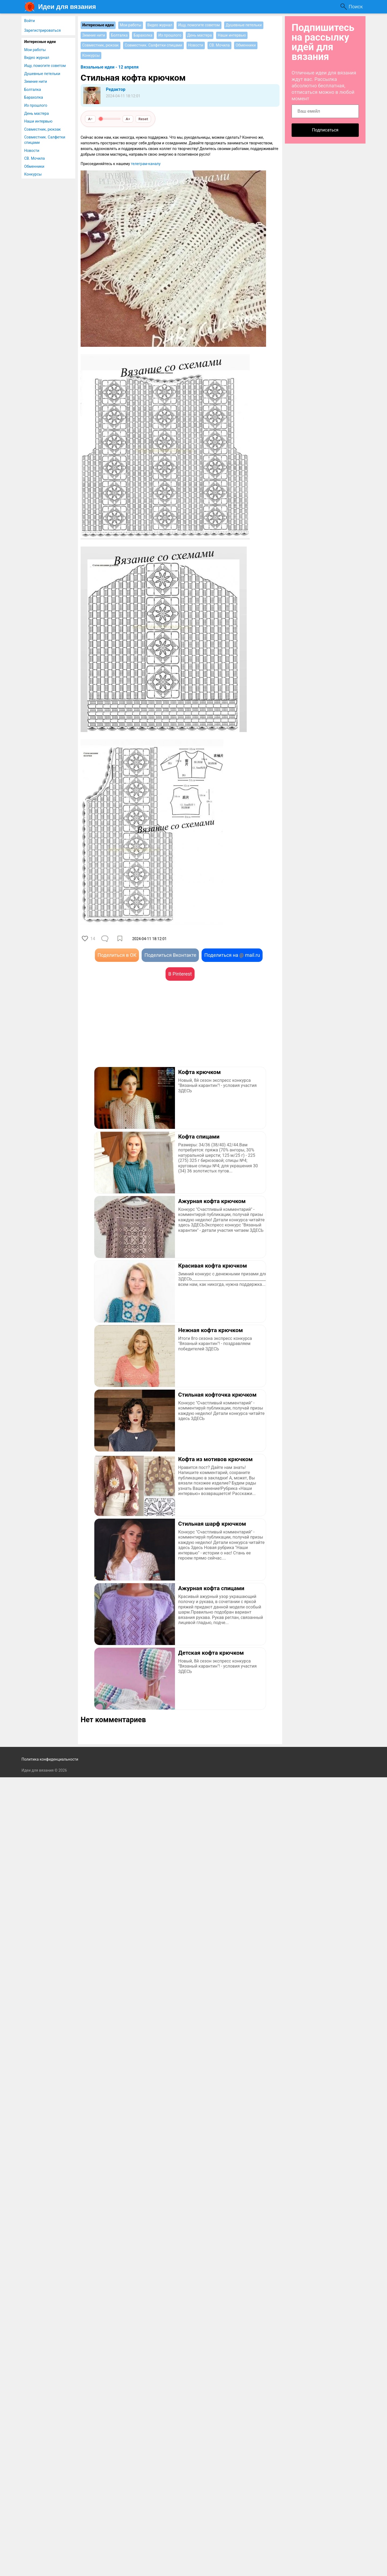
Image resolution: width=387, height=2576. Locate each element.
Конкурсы (33, 174)
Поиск (356, 6)
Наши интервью (38, 121)
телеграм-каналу (145, 164)
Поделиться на (232, 955)
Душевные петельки (42, 74)
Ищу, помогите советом (45, 65)
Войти (29, 21)
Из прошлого (35, 105)
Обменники (34, 166)
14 (92, 938)
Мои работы (35, 50)
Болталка (32, 89)
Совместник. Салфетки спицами (44, 140)
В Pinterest (180, 974)
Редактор (115, 89)
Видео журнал (36, 57)
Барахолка (33, 97)
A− (90, 118)
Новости (31, 150)
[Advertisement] (130, 1031)
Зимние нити (35, 81)
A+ (128, 118)
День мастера (36, 113)
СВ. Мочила (34, 158)
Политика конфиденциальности (50, 1759)
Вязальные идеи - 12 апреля (110, 67)
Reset (143, 118)
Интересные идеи (40, 42)
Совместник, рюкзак (42, 129)
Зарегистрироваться (42, 30)
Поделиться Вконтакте (170, 955)
